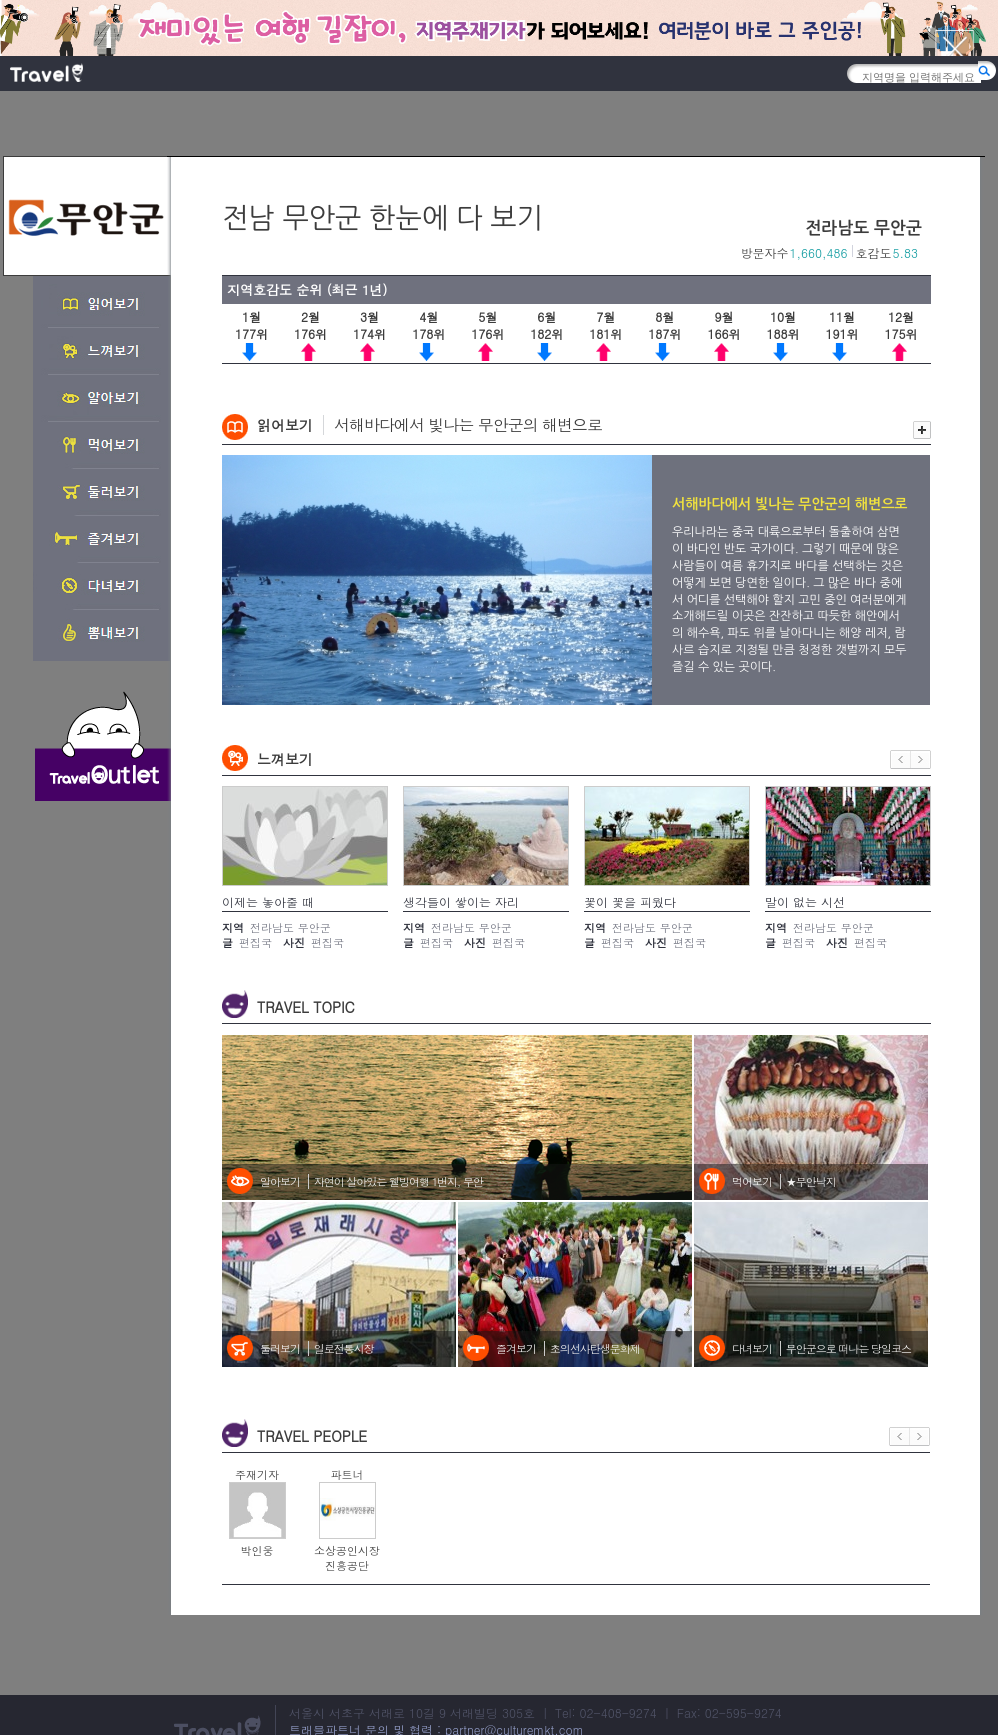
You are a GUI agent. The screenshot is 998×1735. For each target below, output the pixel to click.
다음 (921, 759)
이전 (900, 759)
